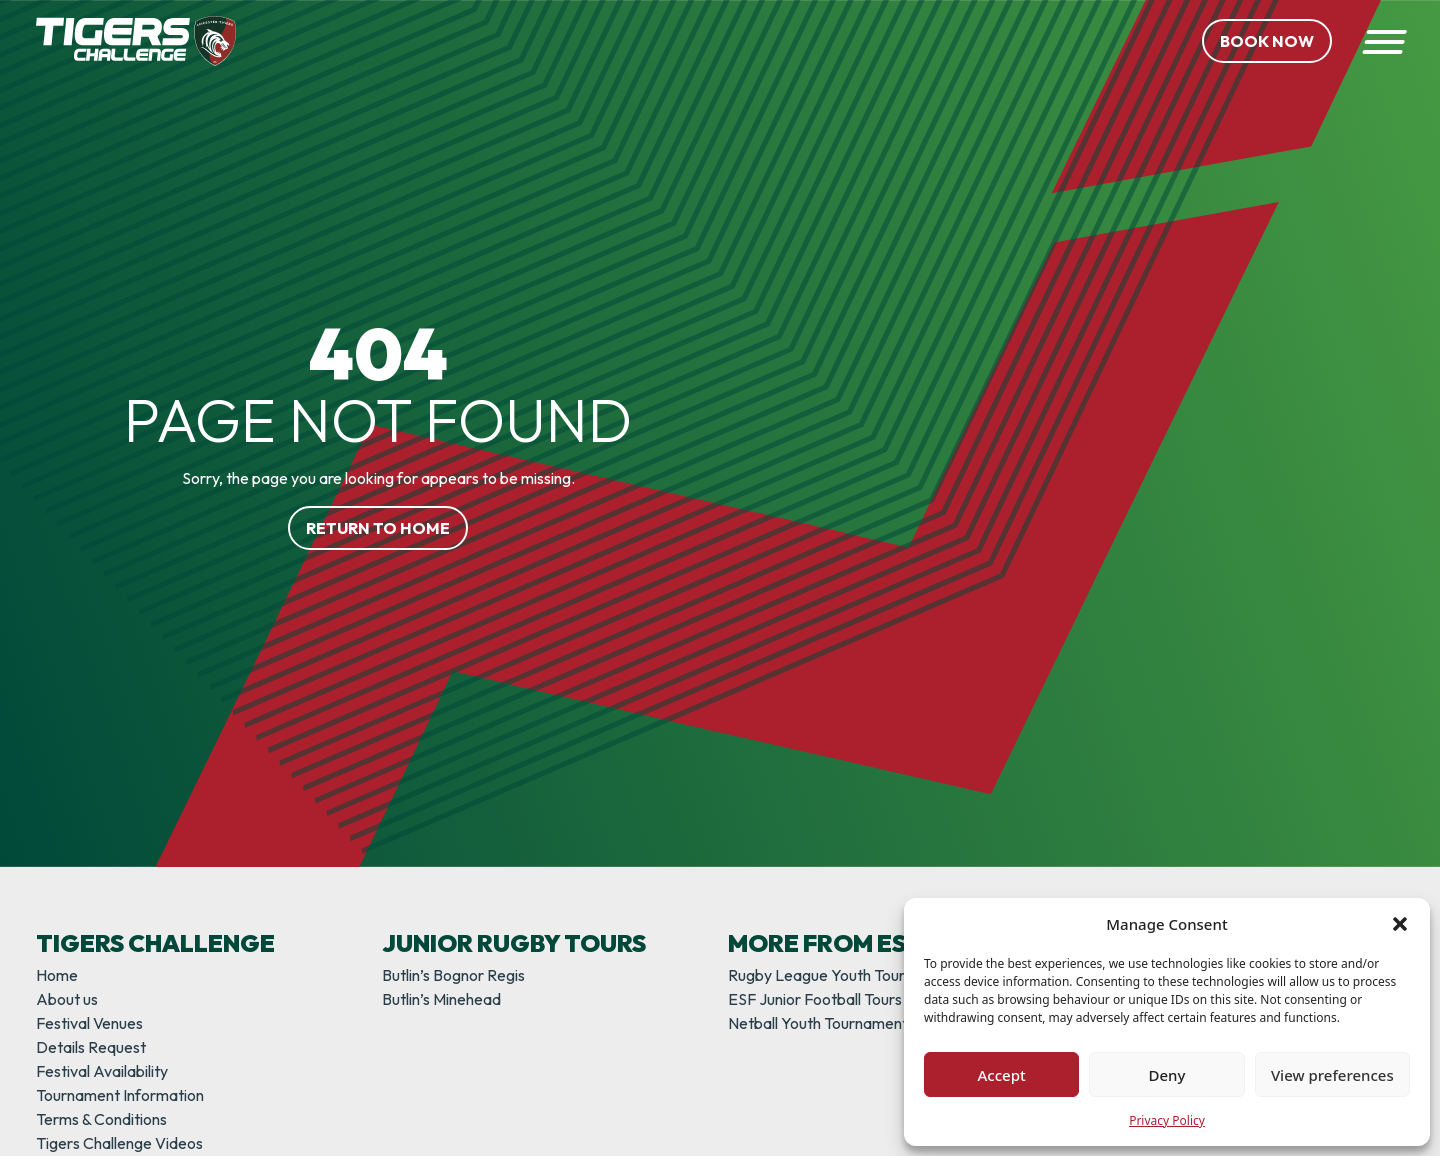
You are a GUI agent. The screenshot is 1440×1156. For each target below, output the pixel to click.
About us (67, 999)
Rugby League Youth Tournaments (846, 975)
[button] (1400, 924)
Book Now (1267, 41)
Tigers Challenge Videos (119, 1143)
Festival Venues (89, 1023)
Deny (1167, 1075)
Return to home (378, 528)
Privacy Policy (1167, 1120)
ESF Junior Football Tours (815, 999)
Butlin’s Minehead (441, 999)
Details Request (91, 1047)
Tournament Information (120, 1095)
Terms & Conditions (101, 1119)
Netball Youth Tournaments (821, 1023)
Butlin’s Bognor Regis (453, 975)
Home (57, 975)
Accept (1002, 1075)
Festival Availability (102, 1071)
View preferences (1332, 1075)
